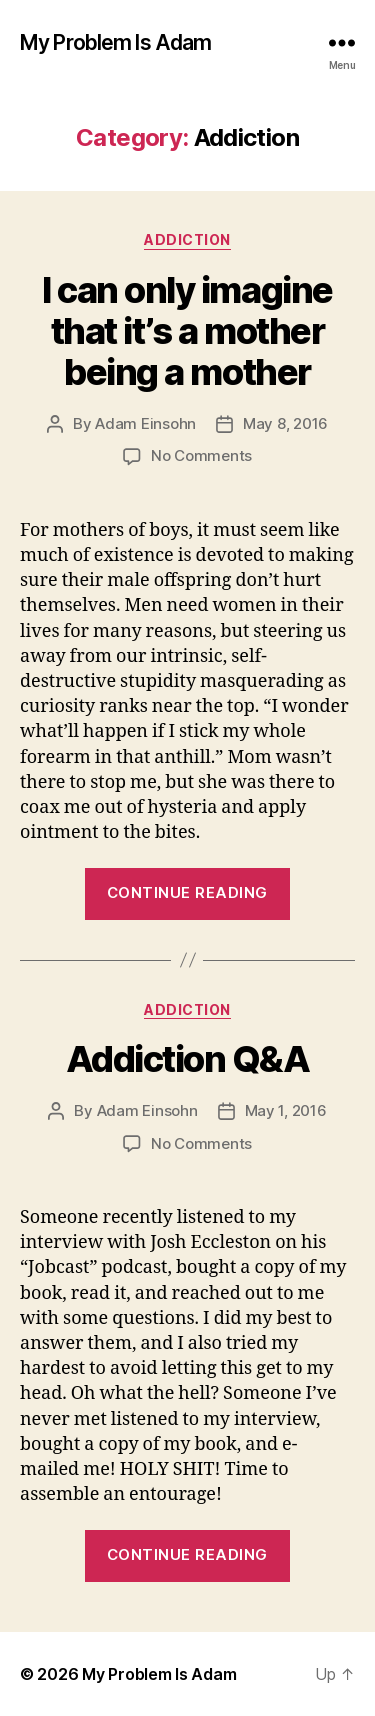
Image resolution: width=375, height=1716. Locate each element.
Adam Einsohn (145, 423)
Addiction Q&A (188, 1059)
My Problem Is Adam (115, 42)
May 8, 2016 (285, 423)
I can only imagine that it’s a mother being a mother (187, 331)
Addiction (187, 239)
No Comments (201, 455)
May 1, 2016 (286, 1110)
